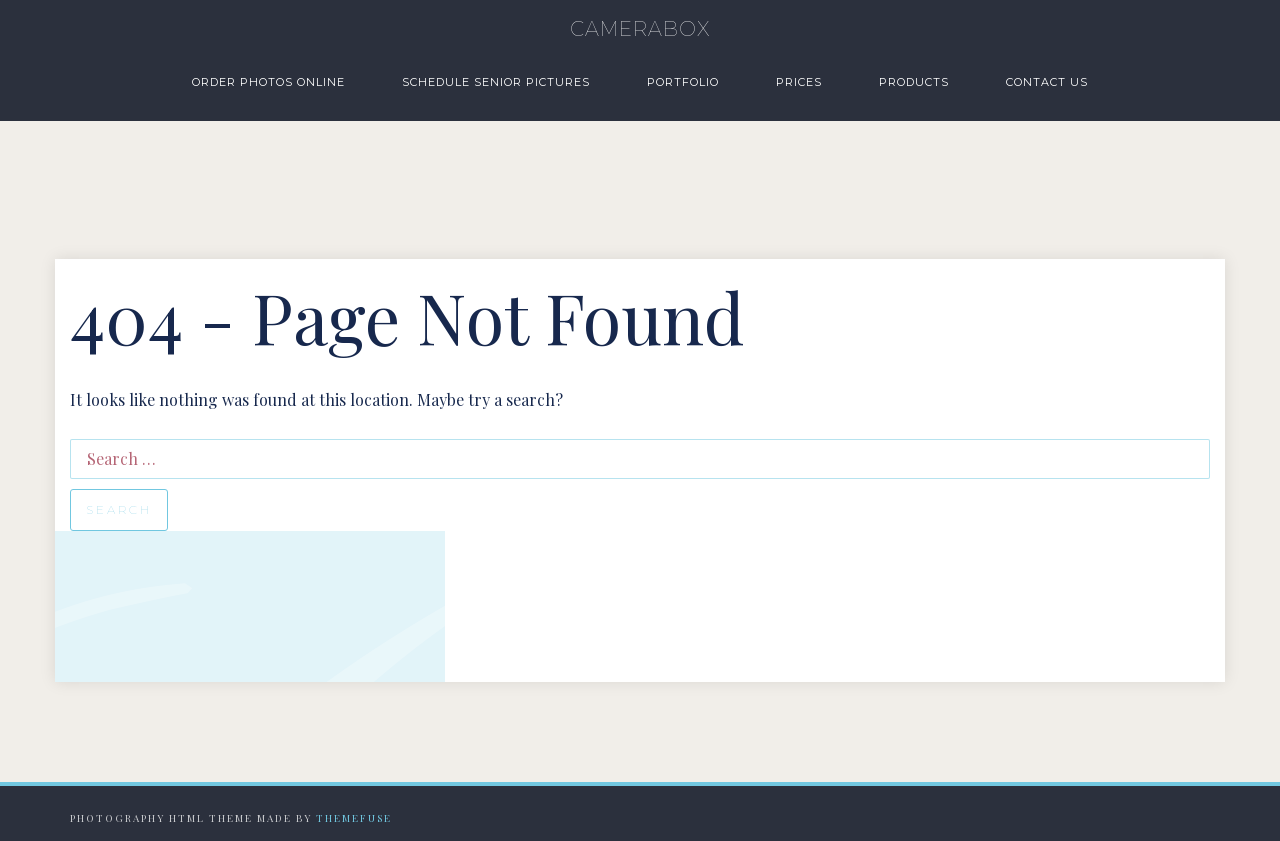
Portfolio (683, 82)
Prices (799, 82)
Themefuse (354, 818)
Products (914, 82)
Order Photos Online (268, 82)
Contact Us (1047, 82)
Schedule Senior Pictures (496, 82)
